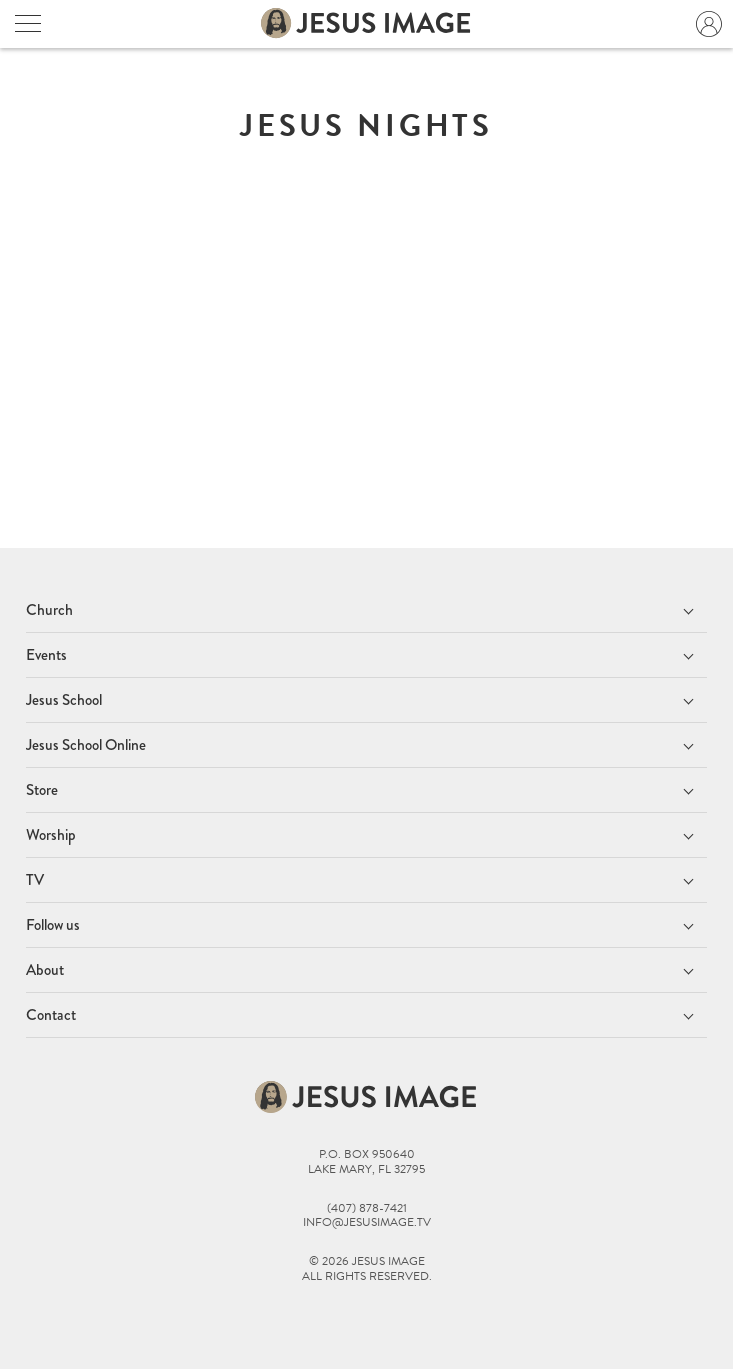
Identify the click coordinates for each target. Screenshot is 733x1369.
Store (42, 790)
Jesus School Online (86, 745)
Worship (51, 835)
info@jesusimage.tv (367, 1222)
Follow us (53, 925)
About (45, 970)
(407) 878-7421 (367, 1208)
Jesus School (64, 700)
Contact (51, 1015)
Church (49, 610)
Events (46, 655)
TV (35, 880)
